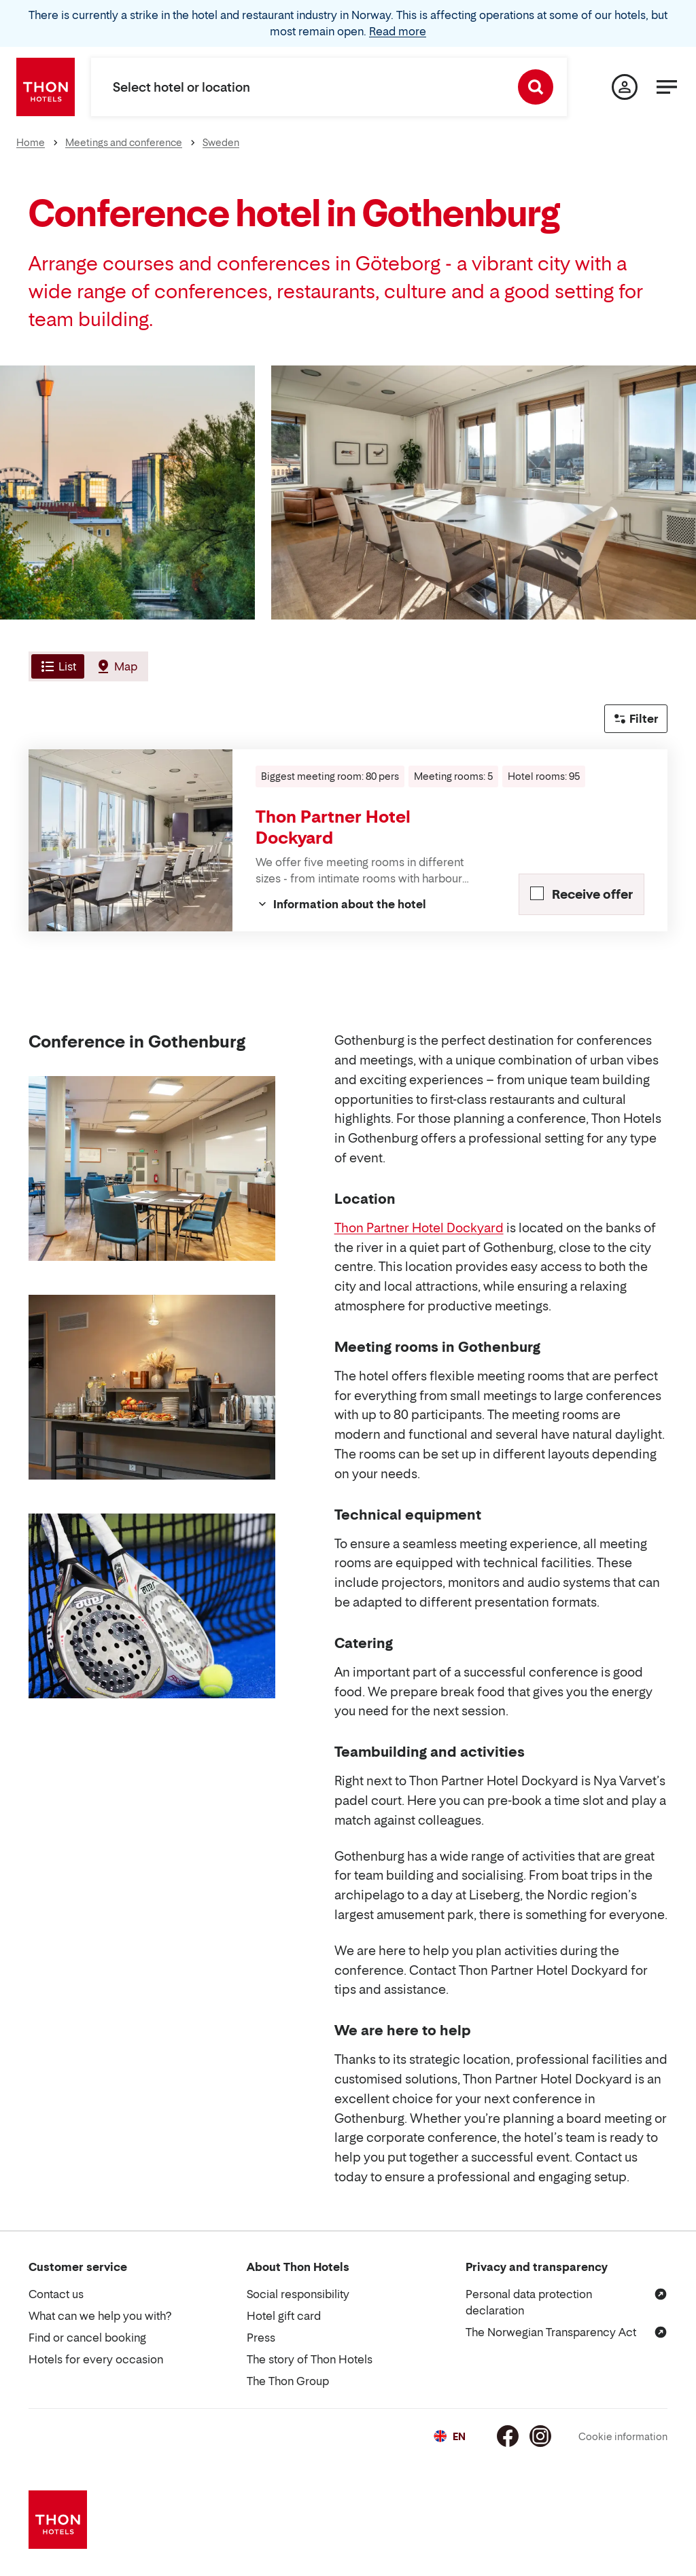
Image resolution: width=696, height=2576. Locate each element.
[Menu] (667, 87)
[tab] (56, 666)
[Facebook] (508, 2436)
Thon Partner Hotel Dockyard (419, 1228)
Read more (397, 31)
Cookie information (622, 2436)
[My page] (625, 87)
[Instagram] (540, 2436)
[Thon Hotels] (45, 87)
